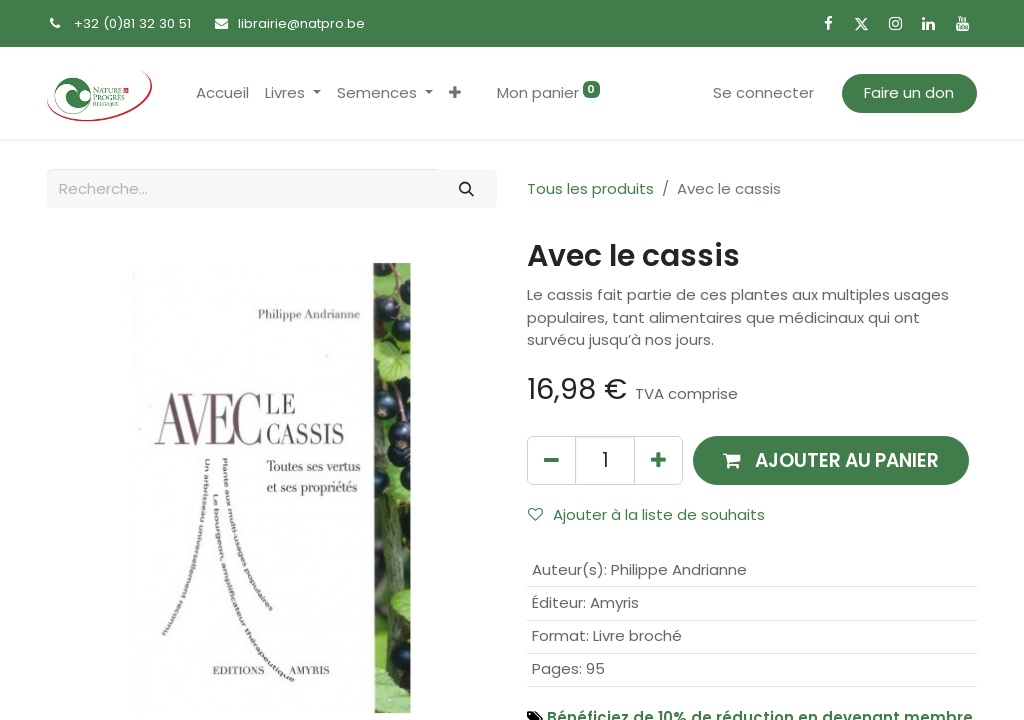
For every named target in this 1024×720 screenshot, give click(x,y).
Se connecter (763, 92)
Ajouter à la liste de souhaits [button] (646, 514)
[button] (455, 93)
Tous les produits (590, 188)
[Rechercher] (467, 188)
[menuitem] (222, 93)
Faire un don (909, 92)
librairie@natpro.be (301, 23)
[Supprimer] (551, 460)
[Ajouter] (658, 460)
